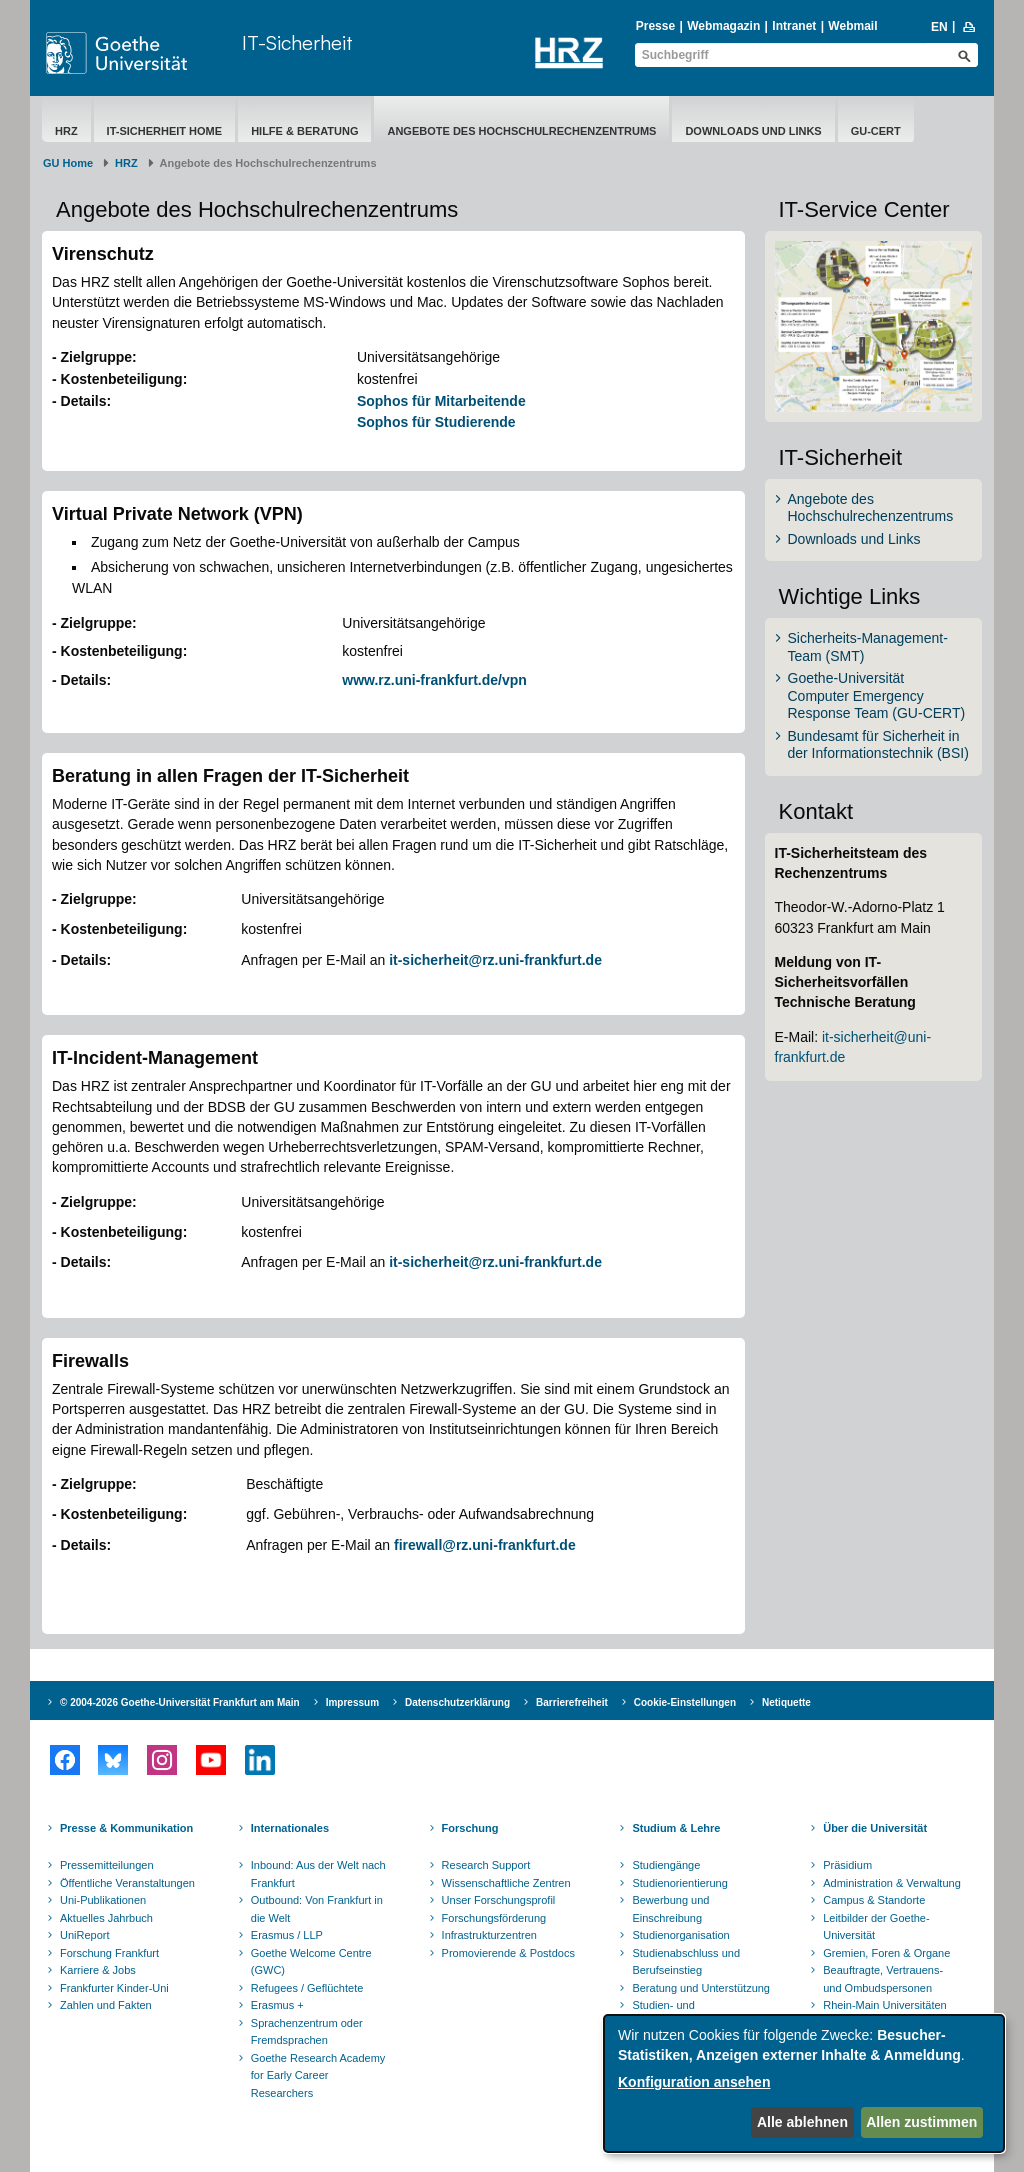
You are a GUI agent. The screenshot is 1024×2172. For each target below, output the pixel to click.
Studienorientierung (679, 1883)
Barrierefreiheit (572, 1702)
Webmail (852, 26)
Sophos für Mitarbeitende (441, 401)
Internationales (290, 1828)
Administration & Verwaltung (892, 1883)
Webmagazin (723, 26)
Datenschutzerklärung (457, 1702)
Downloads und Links (753, 131)
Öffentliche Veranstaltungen (127, 1883)
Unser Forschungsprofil (499, 1900)
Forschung (470, 1828)
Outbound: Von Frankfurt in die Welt (317, 1909)
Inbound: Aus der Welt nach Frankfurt (318, 1874)
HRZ (66, 131)
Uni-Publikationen (103, 1900)
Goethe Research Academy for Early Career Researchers (318, 2075)
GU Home (68, 163)
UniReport (85, 1935)
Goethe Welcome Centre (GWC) (311, 1962)
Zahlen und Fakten (106, 2005)
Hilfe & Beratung (304, 131)
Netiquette (786, 1702)
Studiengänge (666, 1865)
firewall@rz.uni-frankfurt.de (485, 1545)
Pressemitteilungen (107, 1865)
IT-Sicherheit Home (165, 131)
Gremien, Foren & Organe (886, 1953)
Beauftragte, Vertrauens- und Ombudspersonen (883, 1979)
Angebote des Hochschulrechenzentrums (521, 131)
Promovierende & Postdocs (508, 1953)
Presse (655, 26)
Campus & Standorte (874, 1900)
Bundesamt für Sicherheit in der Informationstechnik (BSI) (878, 745)
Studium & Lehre (676, 1828)
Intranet (794, 26)
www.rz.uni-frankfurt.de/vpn (434, 680)
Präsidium (847, 1865)
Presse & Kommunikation (126, 1828)
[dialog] (804, 2083)
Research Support (486, 1865)
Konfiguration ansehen (694, 2082)
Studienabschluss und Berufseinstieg (686, 1962)
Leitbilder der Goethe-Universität (876, 1927)
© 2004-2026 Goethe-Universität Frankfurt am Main (180, 1702)
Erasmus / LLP (287, 1935)
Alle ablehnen (802, 2122)
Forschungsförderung (494, 1918)
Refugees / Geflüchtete (307, 1988)
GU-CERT (876, 131)
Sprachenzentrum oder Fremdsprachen (307, 2032)
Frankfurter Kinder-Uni (114, 1988)
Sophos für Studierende (436, 422)
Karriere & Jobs (98, 1970)
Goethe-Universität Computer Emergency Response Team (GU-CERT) (877, 695)
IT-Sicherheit (297, 42)
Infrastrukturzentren (489, 1935)
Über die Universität (875, 1828)
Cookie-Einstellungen (685, 1702)
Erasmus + (277, 2005)
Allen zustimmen (921, 2122)
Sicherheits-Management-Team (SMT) (868, 647)
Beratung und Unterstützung (701, 1988)
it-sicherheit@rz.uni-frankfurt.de (495, 960)
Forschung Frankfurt (109, 1953)
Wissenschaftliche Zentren (506, 1883)
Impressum (352, 1702)
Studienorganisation (680, 1935)
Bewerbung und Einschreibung (670, 1909)
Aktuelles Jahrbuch (106, 1918)
